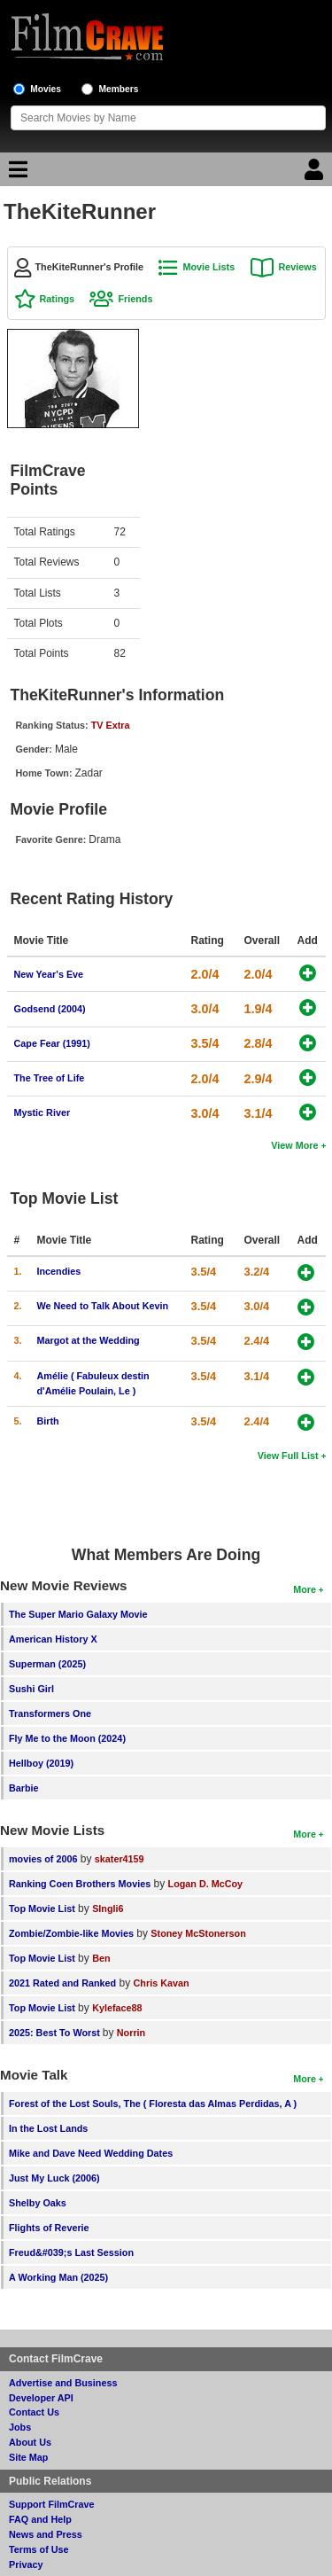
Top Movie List (42, 1908)
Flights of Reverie (49, 2227)
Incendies (59, 1271)
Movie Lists (208, 267)
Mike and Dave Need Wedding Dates (91, 2153)
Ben (101, 1958)
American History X (53, 1639)
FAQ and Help (40, 2519)
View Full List (288, 1455)
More (304, 1589)
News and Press (45, 2534)
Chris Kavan (161, 1983)
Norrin (131, 2032)
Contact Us (34, 2412)
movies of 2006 (43, 1859)
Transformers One (50, 1713)
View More (294, 1145)
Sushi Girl (31, 1688)
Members (119, 89)
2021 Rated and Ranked (62, 1983)
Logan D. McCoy (205, 1883)
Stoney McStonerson (198, 1933)
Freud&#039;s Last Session (71, 2252)
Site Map (28, 2457)
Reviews (298, 267)
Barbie (24, 1788)
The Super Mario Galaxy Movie (78, 1614)
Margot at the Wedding (88, 1340)
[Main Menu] (16, 174)
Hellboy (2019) (41, 1763)
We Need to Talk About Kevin (103, 1305)
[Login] (316, 174)
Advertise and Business (63, 2382)
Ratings (57, 298)
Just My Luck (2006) (54, 2178)
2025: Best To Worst (56, 2032)
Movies (45, 89)
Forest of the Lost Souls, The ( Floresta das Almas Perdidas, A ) (153, 2103)
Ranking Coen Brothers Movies (80, 1883)
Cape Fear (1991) (52, 1043)
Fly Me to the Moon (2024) (67, 1738)
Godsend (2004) (50, 1008)
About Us (30, 2442)
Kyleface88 (117, 2007)
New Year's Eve (49, 974)
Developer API (41, 2398)
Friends (135, 298)
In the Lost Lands (48, 2128)
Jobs (20, 2427)
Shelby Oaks (37, 2202)
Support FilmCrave (52, 2504)
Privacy (25, 2564)
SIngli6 (107, 1908)
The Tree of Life (49, 1078)
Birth (48, 1421)
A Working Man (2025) (58, 2277)
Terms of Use (39, 2549)
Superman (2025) (47, 1664)
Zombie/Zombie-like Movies (71, 1933)
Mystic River (42, 1112)
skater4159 (119, 1859)
